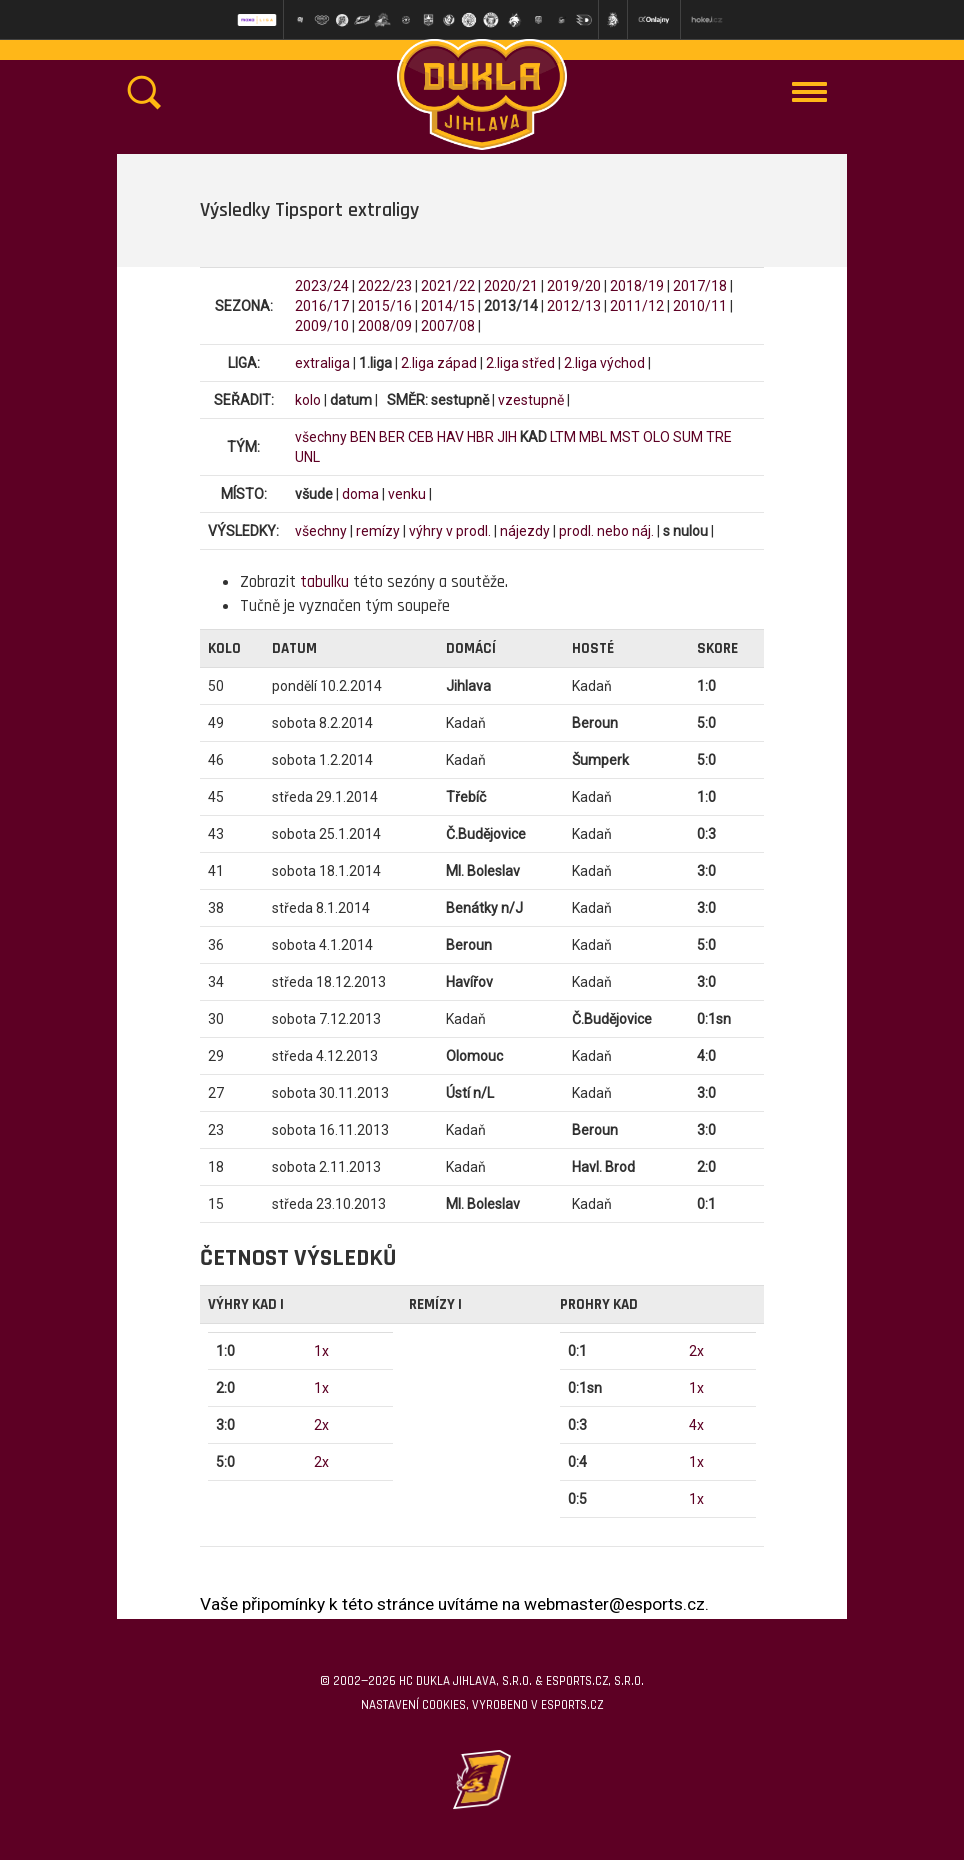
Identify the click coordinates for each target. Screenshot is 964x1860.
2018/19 (637, 286)
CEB (421, 437)
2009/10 (322, 326)
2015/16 (385, 306)
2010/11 (700, 306)
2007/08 (448, 326)
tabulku (324, 582)
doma (360, 494)
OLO (656, 437)
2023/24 (322, 286)
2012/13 (574, 306)
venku (407, 494)
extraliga (322, 363)
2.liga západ (439, 363)
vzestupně (531, 400)
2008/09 (385, 326)
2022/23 (385, 286)
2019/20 (574, 286)
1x (321, 1351)
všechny (321, 437)
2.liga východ (604, 363)
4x (696, 1425)
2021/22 (448, 286)
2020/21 (511, 286)
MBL (593, 437)
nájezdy (525, 531)
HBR (480, 437)
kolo (308, 400)
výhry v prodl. (450, 531)
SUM (688, 437)
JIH (507, 437)
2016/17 (322, 306)
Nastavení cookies (413, 1705)
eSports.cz (572, 1705)
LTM (563, 437)
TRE (719, 437)
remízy (378, 531)
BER (392, 437)
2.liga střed (520, 363)
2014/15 (448, 306)
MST (625, 437)
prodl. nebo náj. (606, 531)
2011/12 (637, 306)
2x (321, 1425)
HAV (450, 437)
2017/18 (700, 286)
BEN (363, 437)
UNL (307, 457)
